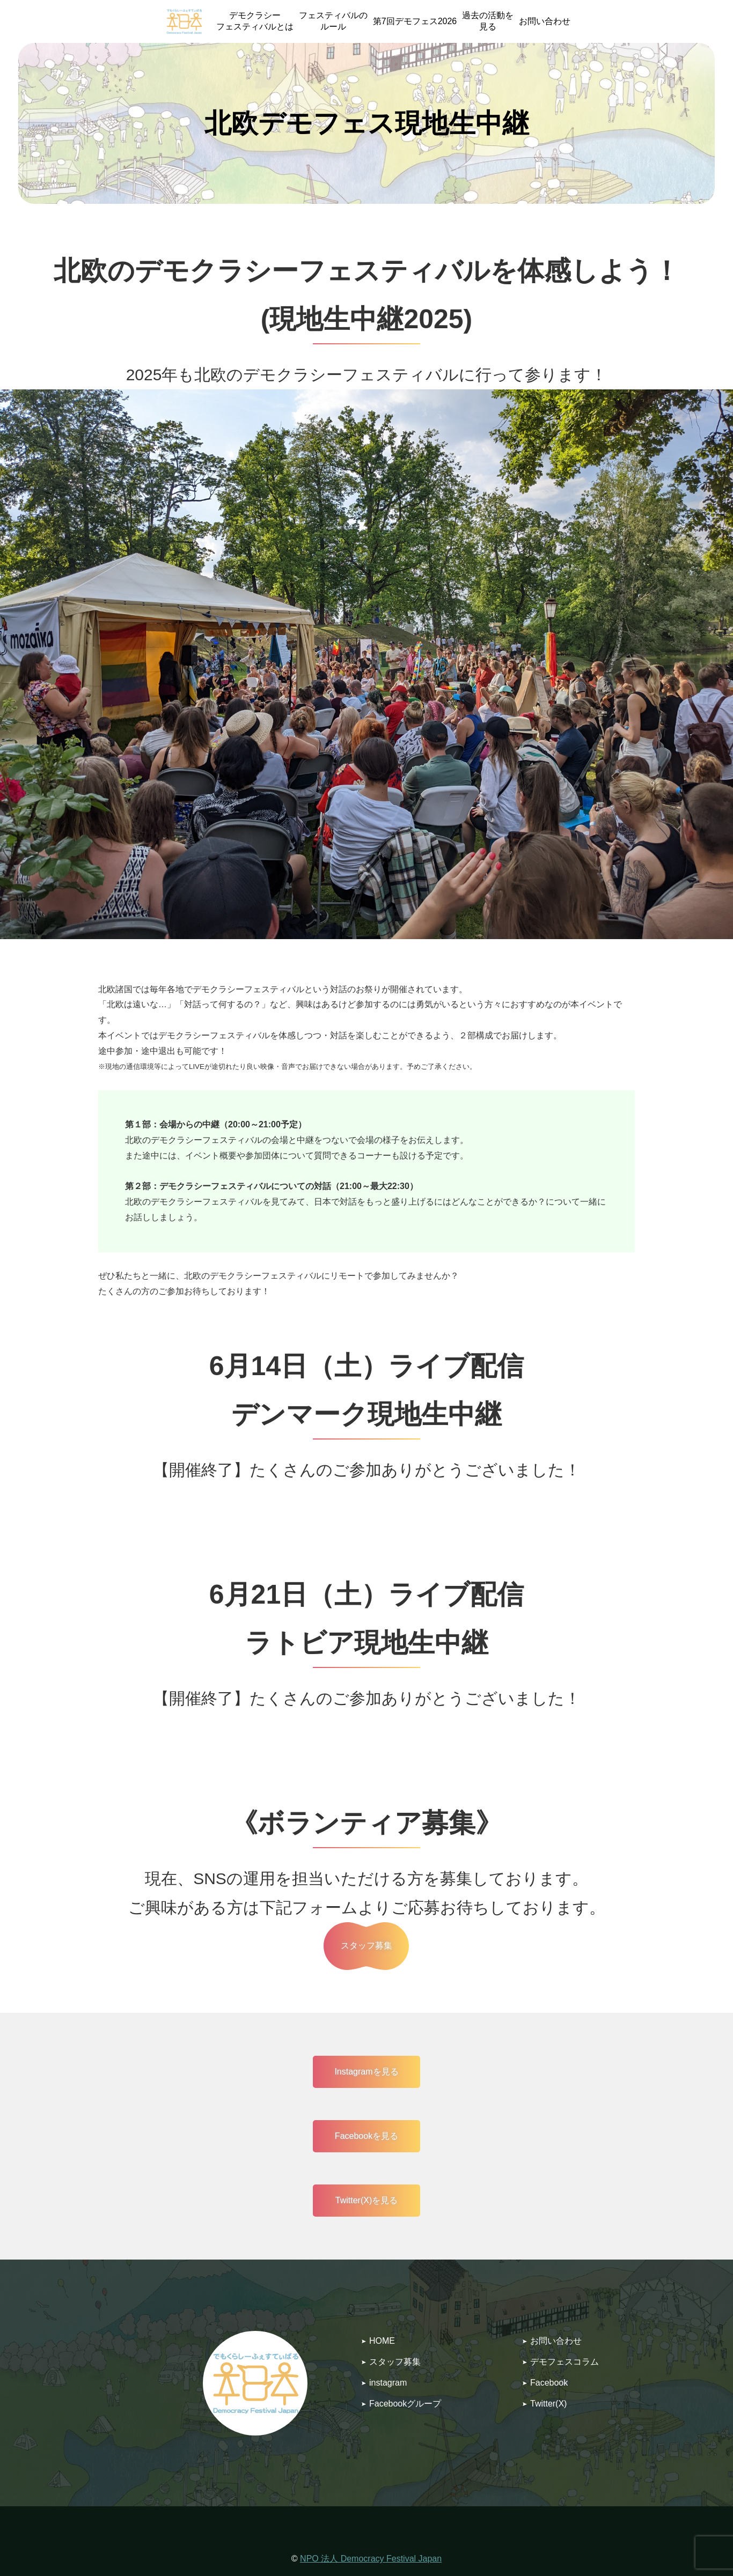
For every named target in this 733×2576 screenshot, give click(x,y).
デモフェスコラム (564, 2361)
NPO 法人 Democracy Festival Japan (371, 2558)
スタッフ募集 (395, 2361)
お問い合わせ (544, 21)
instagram (388, 2382)
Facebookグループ (405, 2403)
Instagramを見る (366, 2071)
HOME (382, 2340)
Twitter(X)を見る (366, 2200)
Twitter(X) (548, 2403)
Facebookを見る (366, 2135)
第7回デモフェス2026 (415, 21)
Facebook (549, 2382)
